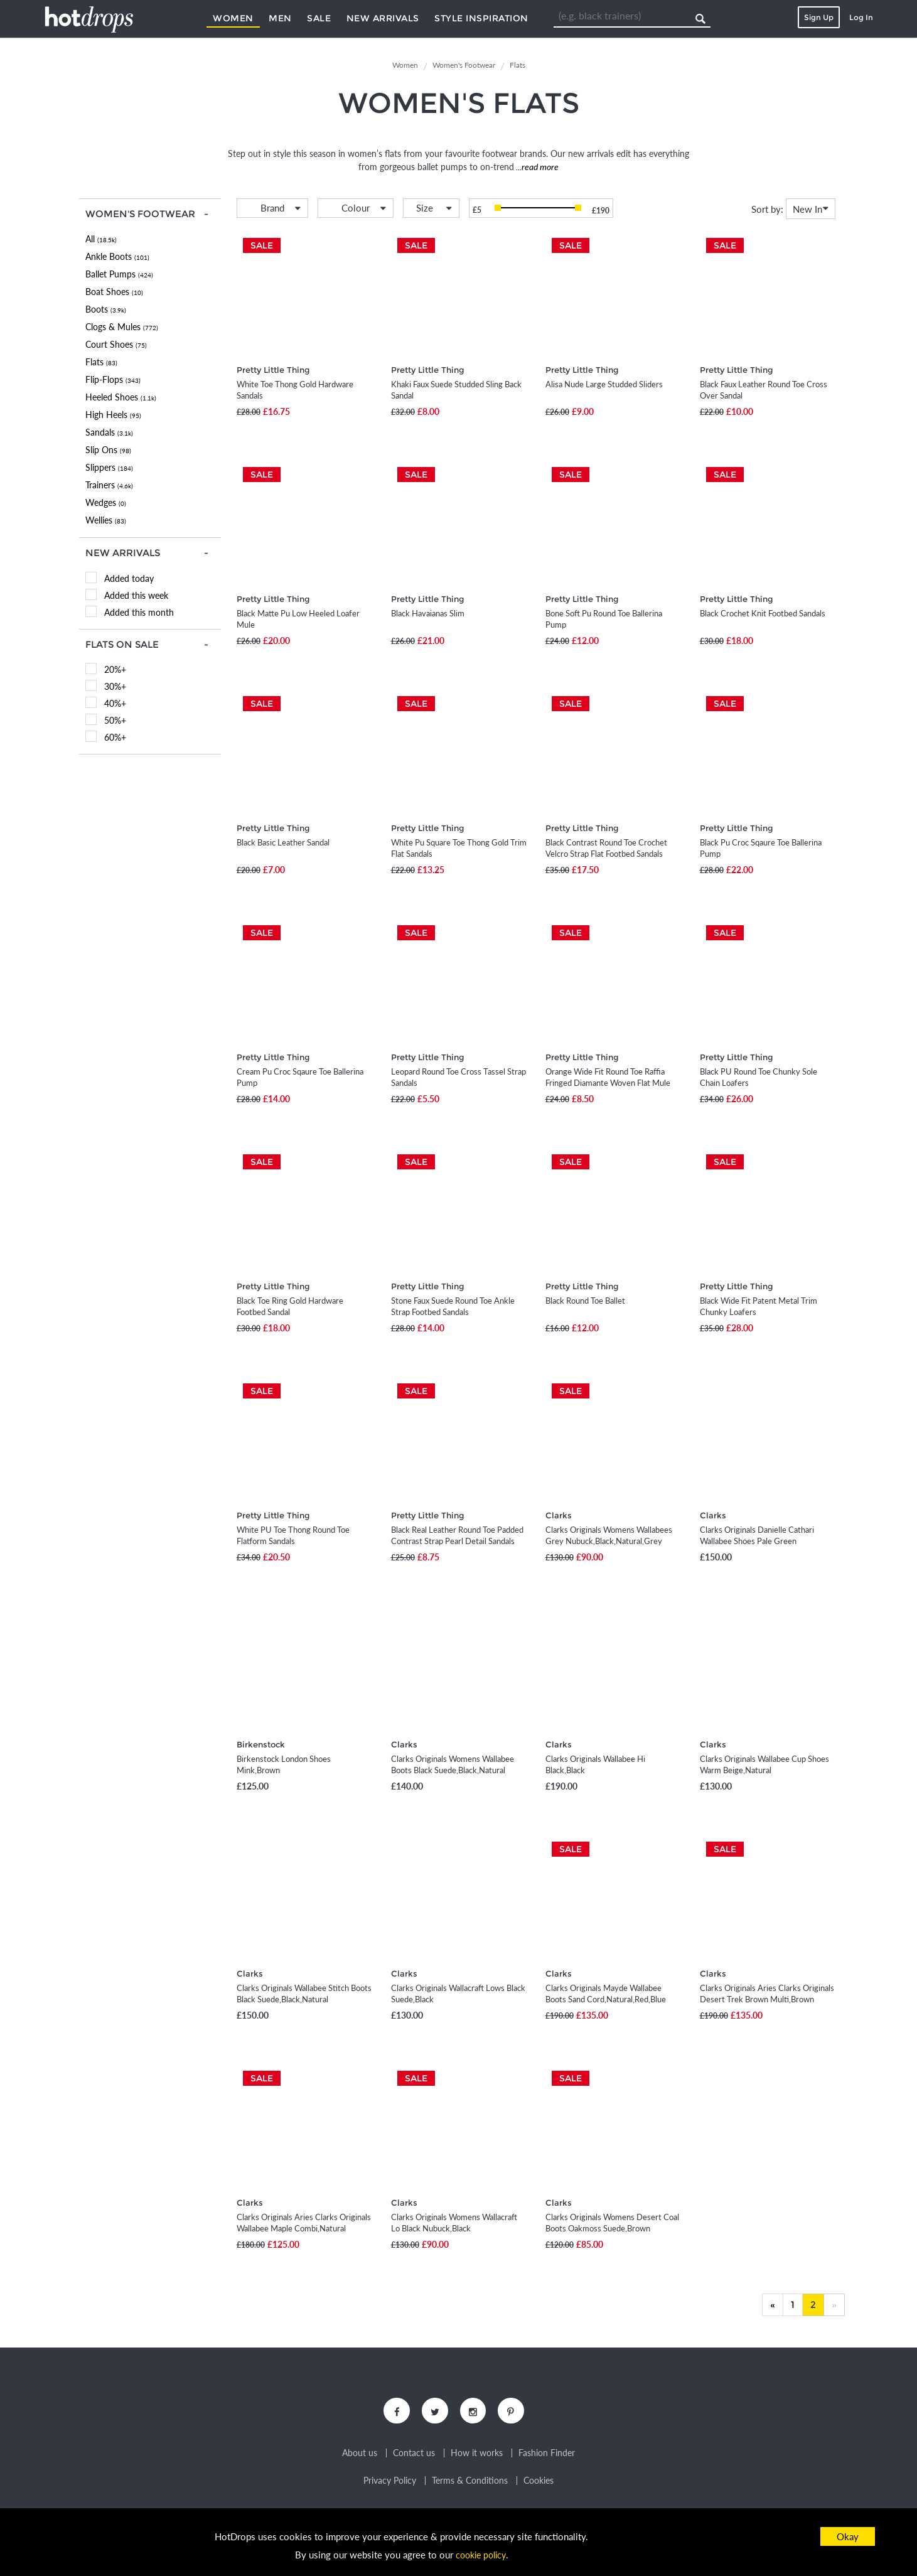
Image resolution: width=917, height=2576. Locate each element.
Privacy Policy (389, 2483)
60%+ (115, 737)
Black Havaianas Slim (427, 613)
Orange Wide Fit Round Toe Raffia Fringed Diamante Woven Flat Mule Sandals (607, 1082)
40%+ (115, 703)
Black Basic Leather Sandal (283, 842)
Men (280, 18)
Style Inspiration (481, 18)
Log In (861, 17)
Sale (319, 18)
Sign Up (819, 17)
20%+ (115, 669)
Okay (848, 2536)
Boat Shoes (114, 291)
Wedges (105, 502)
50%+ (115, 720)
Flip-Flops (113, 379)
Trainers (109, 485)
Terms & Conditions (470, 2483)
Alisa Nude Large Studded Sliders (604, 384)
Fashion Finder (546, 2455)
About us (359, 2455)
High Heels (113, 414)
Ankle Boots (117, 256)
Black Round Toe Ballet (585, 1301)
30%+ (115, 686)
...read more (536, 166)
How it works (477, 2455)
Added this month (139, 612)
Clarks (558, 1515)
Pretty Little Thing (273, 370)
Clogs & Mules (121, 326)
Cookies (538, 2483)
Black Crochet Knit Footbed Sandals (762, 613)
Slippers (109, 467)
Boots (105, 309)
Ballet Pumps (119, 274)
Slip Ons (108, 449)
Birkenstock (261, 1744)
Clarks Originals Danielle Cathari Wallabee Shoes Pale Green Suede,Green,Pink (757, 1541)
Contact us (414, 2455)
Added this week (136, 595)
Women (233, 18)
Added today (129, 578)
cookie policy (480, 2554)
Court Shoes (116, 344)
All (101, 238)
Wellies (105, 520)
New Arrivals (382, 18)
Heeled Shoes (120, 397)
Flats (101, 362)
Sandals (109, 432)
